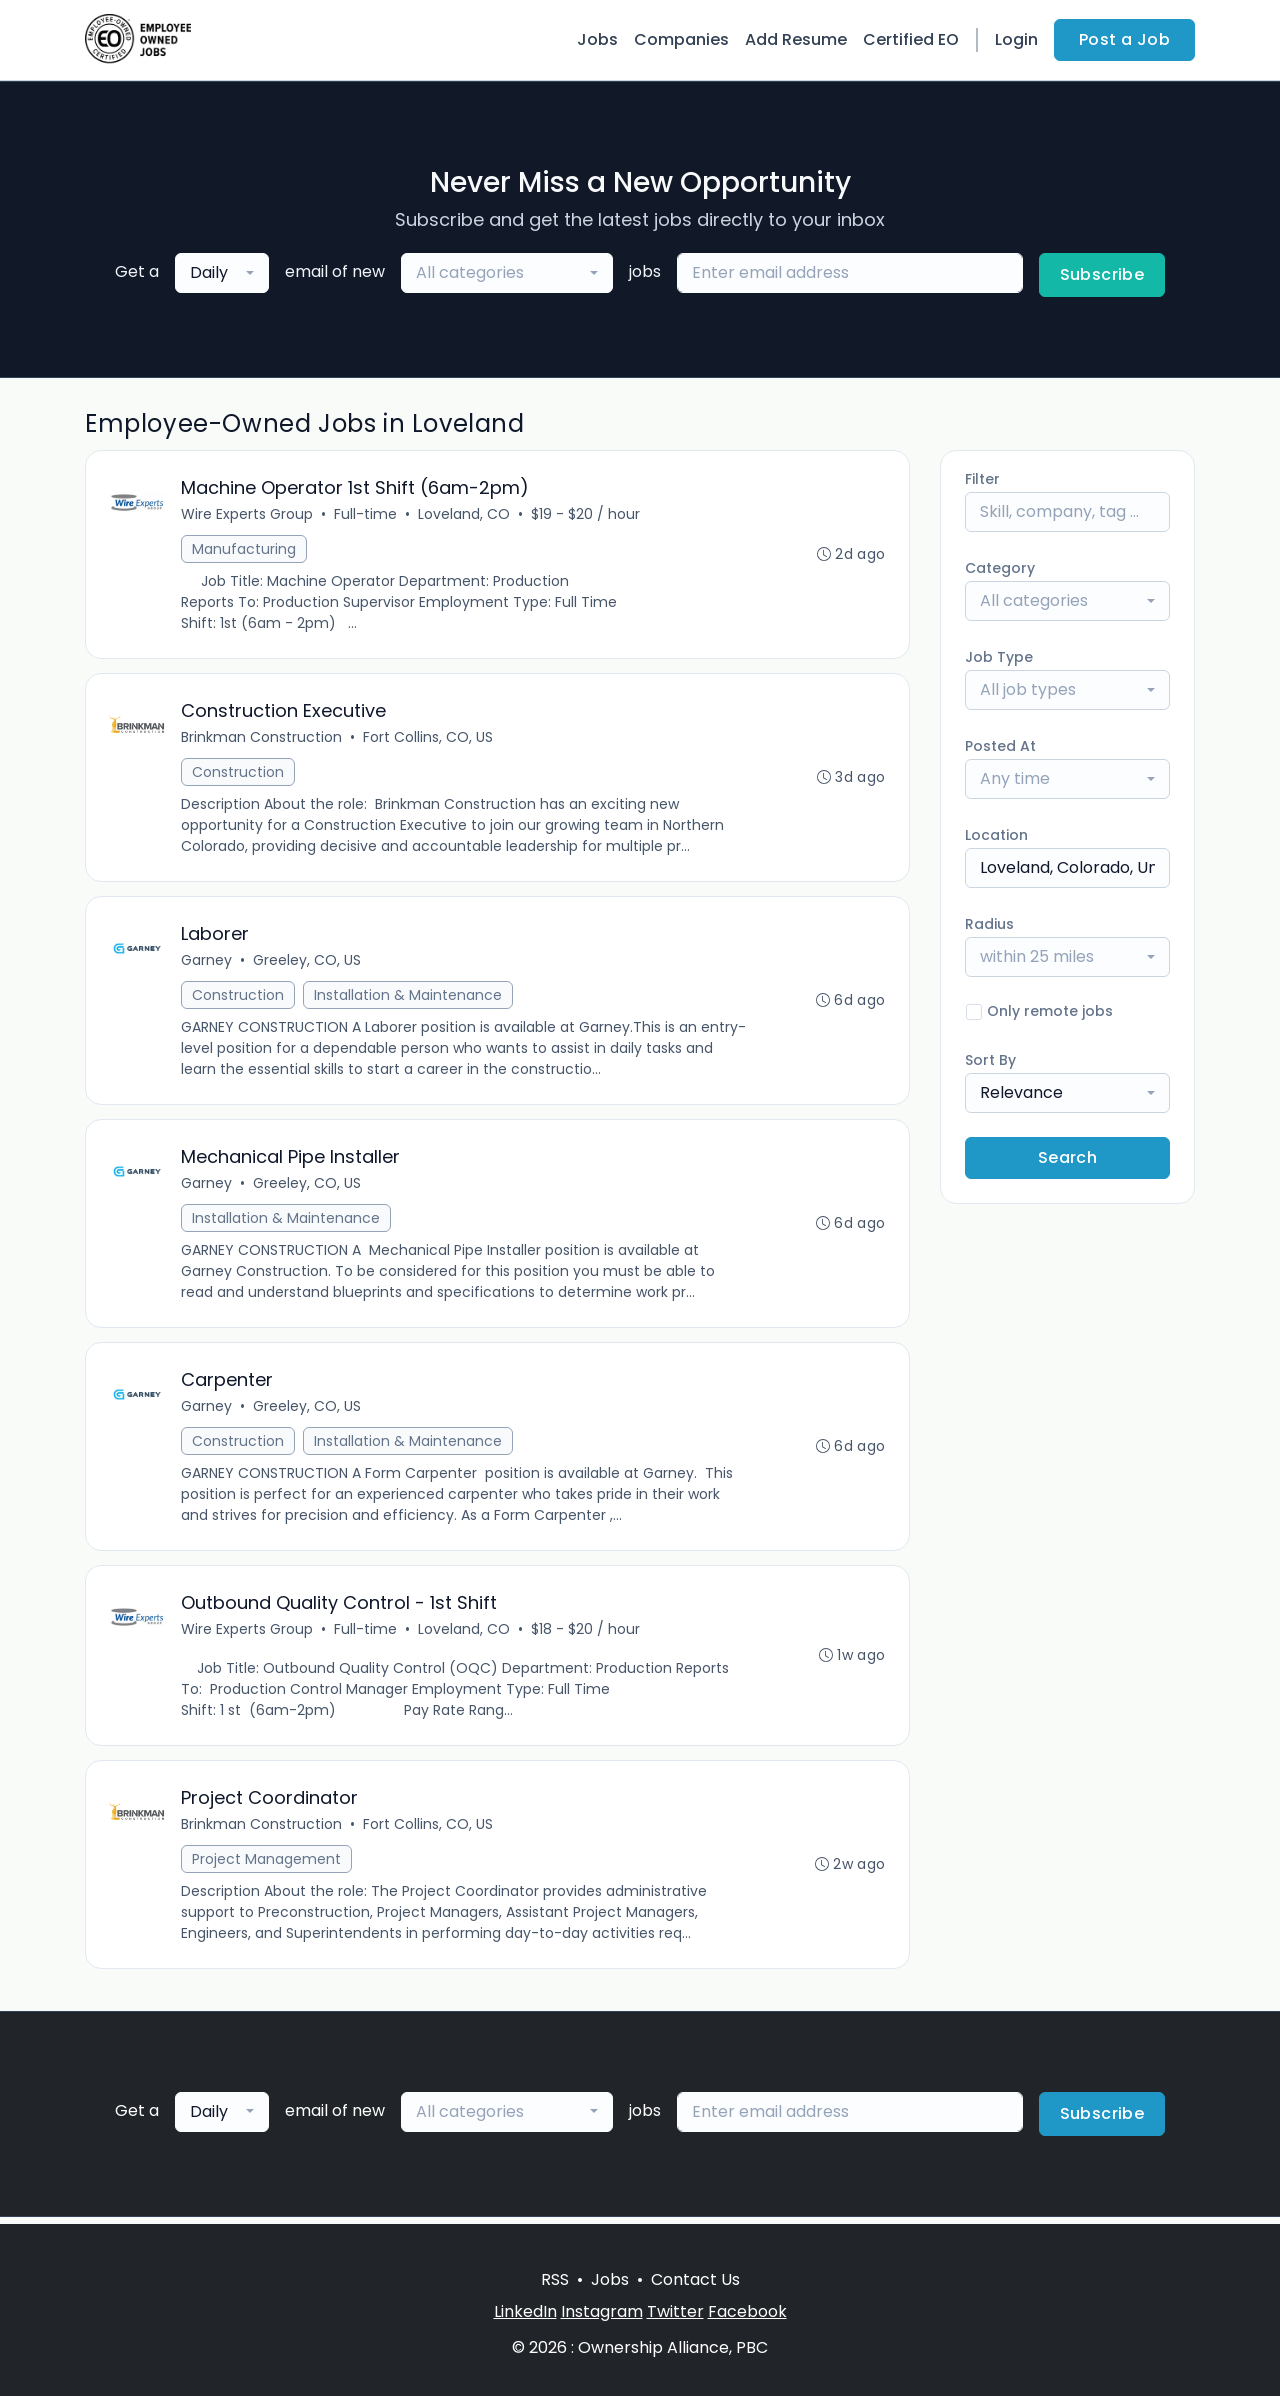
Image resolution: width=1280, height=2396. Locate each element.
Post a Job (1124, 39)
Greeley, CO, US (308, 963)
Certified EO (911, 39)
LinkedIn (525, 2311)
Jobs (597, 39)
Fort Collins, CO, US (429, 739)
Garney (207, 963)
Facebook (747, 2311)
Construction (239, 774)
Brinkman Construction (262, 739)
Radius (989, 924)
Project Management (267, 1866)
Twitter (675, 2311)
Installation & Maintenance (409, 998)
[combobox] (222, 273)
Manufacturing (245, 550)
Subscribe (1102, 274)
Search (1067, 1157)
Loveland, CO (465, 515)
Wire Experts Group (248, 515)
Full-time (366, 515)
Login (1016, 39)
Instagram (602, 2311)
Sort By (990, 1060)
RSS (555, 2279)
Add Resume (796, 39)
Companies (681, 39)
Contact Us (695, 2279)
